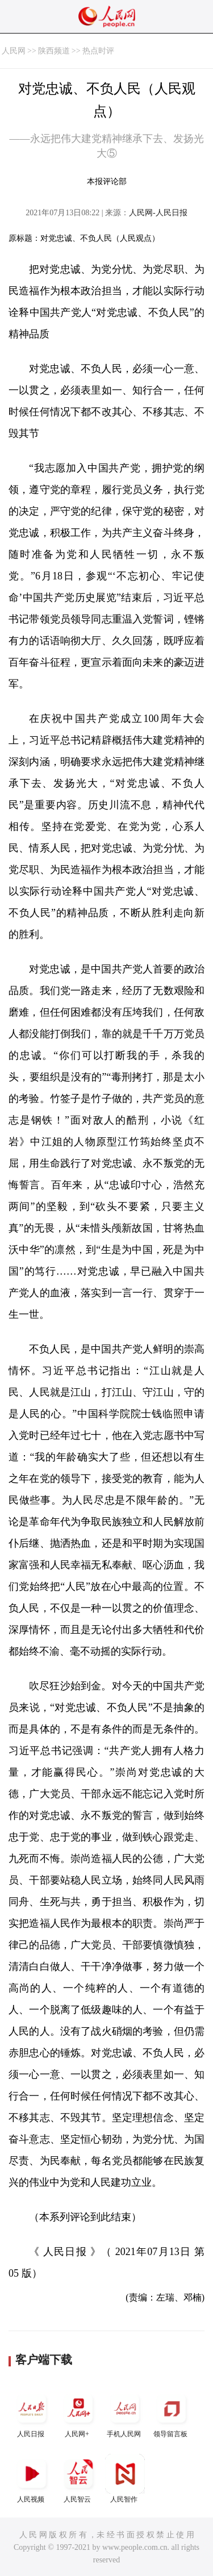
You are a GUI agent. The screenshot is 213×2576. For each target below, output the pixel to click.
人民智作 (125, 2478)
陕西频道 (54, 51)
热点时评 (98, 51)
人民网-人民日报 (158, 212)
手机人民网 (125, 2413)
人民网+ (78, 2413)
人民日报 (32, 2413)
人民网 (14, 51)
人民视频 (32, 2478)
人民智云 (78, 2478)
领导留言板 (171, 2413)
